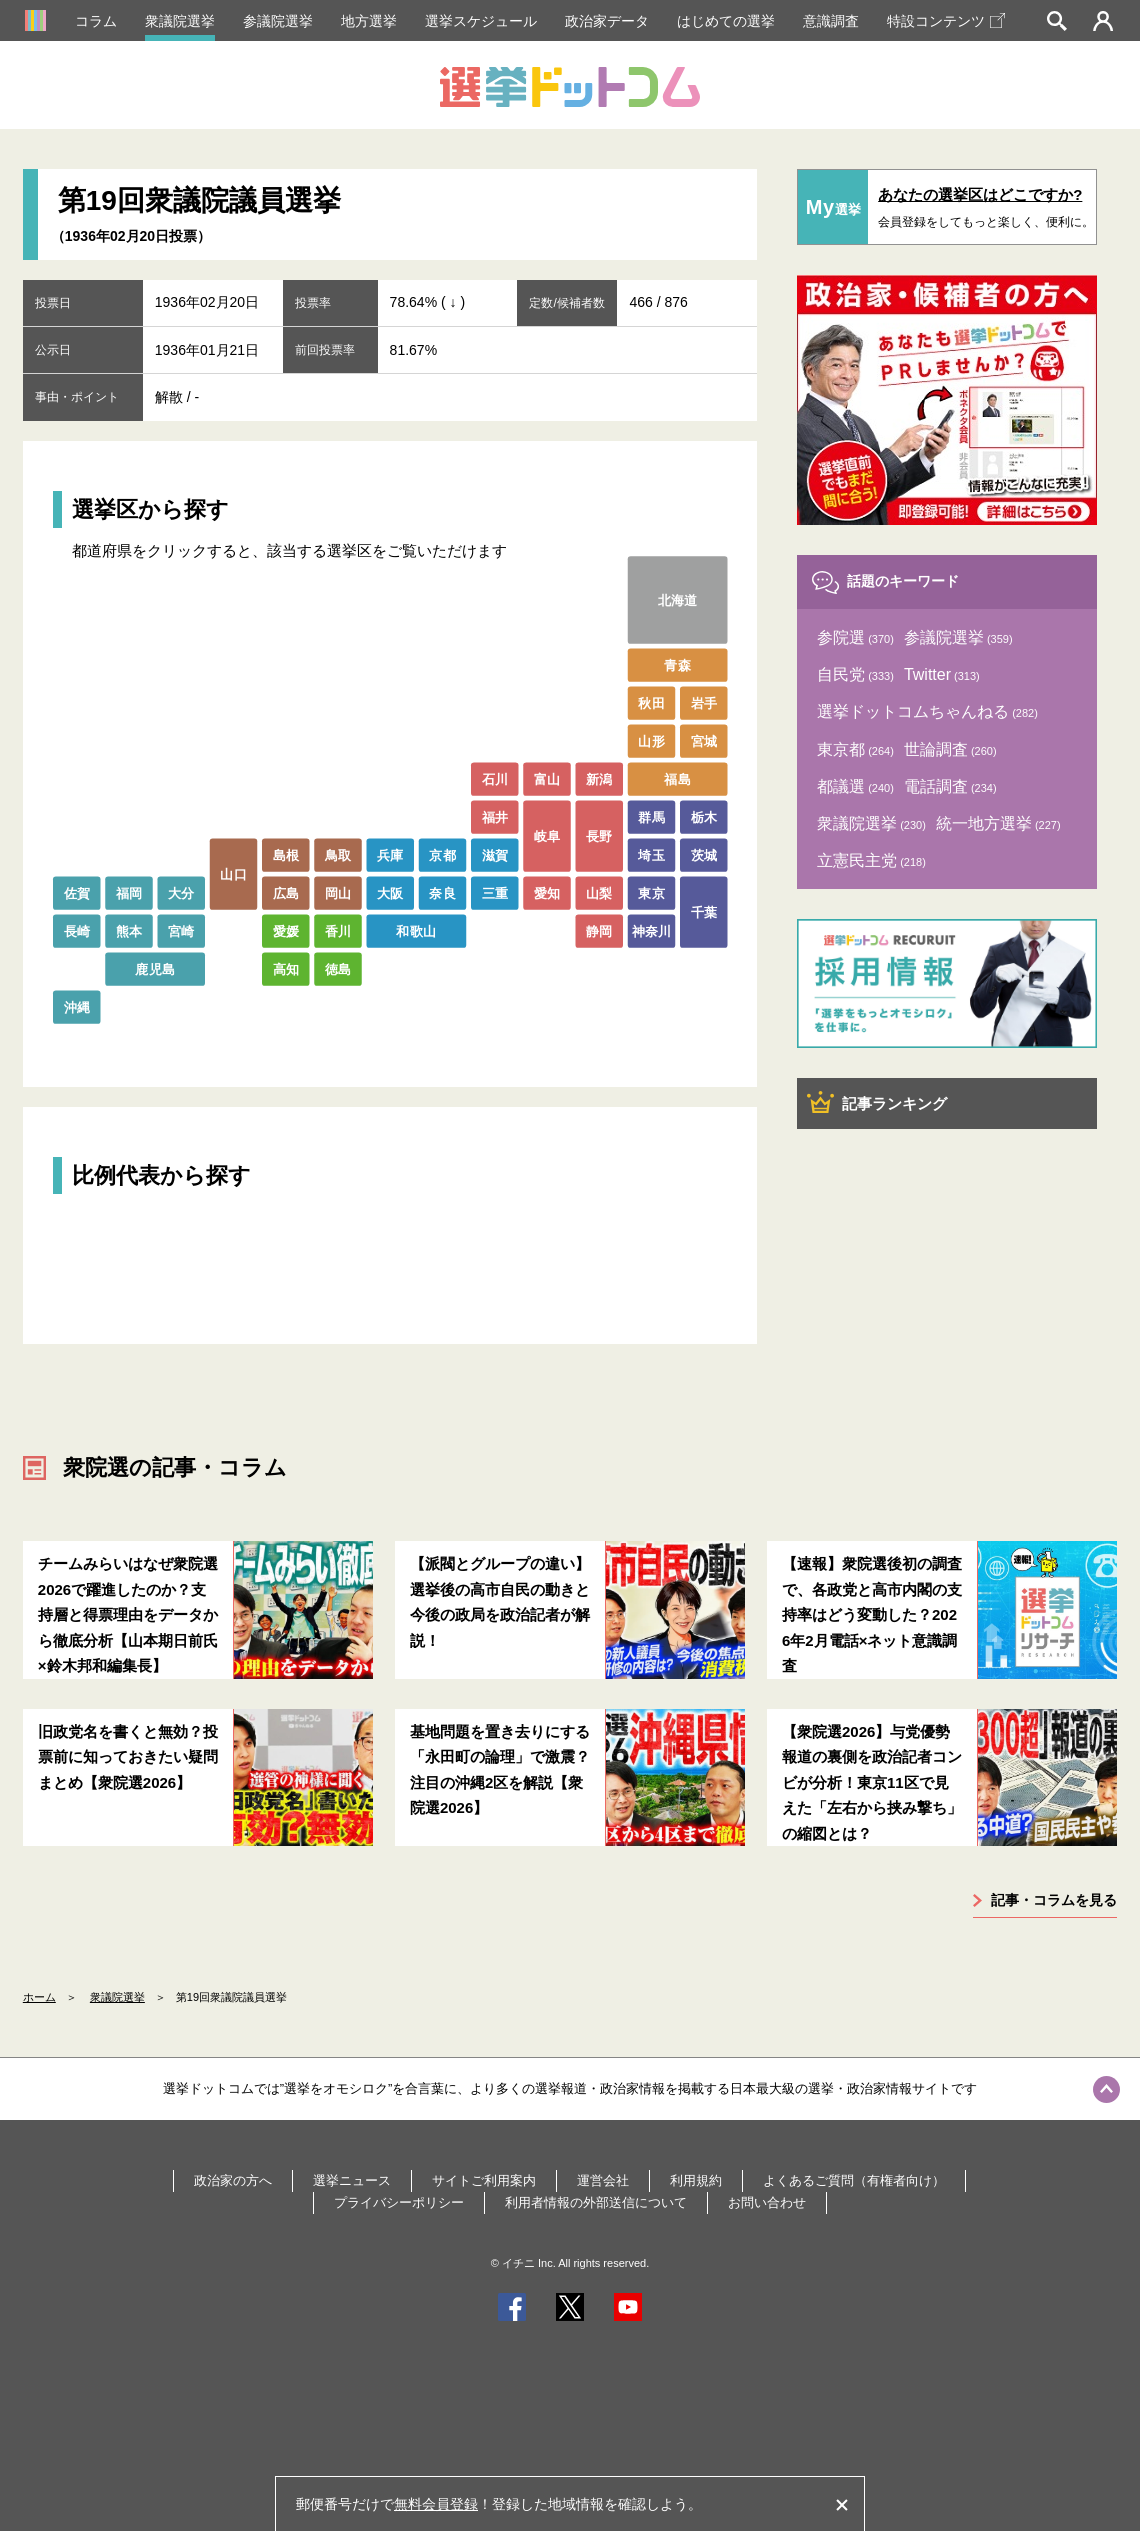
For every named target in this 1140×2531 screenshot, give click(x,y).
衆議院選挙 (180, 21)
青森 (677, 664)
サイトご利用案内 (484, 2180)
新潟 (599, 778)
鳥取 (338, 854)
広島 (285, 892)
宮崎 (181, 930)
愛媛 (285, 930)
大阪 (390, 892)
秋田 (651, 702)
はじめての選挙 (726, 21)
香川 (338, 930)
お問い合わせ (767, 2202)
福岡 (129, 892)
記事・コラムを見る (1054, 1900)
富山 (547, 778)
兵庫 (390, 854)
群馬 (651, 816)
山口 (233, 873)
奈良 (442, 892)
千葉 (703, 911)
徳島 (338, 968)
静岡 (599, 930)
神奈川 (652, 930)
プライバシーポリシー (399, 2202)
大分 (181, 892)
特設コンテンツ (946, 21)
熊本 (129, 930)
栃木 (703, 816)
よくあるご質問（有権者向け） (854, 2180)
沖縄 (76, 1006)
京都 (442, 854)
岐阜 (547, 835)
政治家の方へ (233, 2180)
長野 (599, 835)
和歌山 (416, 930)
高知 (285, 968)
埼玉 (651, 854)
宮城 (703, 740)
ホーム (39, 1997)
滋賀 (494, 854)
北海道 (678, 599)
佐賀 (76, 892)
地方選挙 (369, 21)
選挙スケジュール (481, 21)
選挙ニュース (352, 2180)
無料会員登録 (436, 2504)
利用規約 (696, 2180)
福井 (494, 816)
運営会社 (603, 2180)
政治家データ (607, 21)
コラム (96, 21)
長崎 (76, 930)
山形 (651, 740)
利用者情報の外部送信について (596, 2202)
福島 (677, 778)
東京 (651, 892)
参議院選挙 (278, 21)
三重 (494, 892)
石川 (494, 778)
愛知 (547, 892)
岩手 (703, 702)
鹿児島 (155, 968)
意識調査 (831, 21)
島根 (285, 854)
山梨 (599, 892)
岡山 (338, 892)
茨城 (703, 854)
